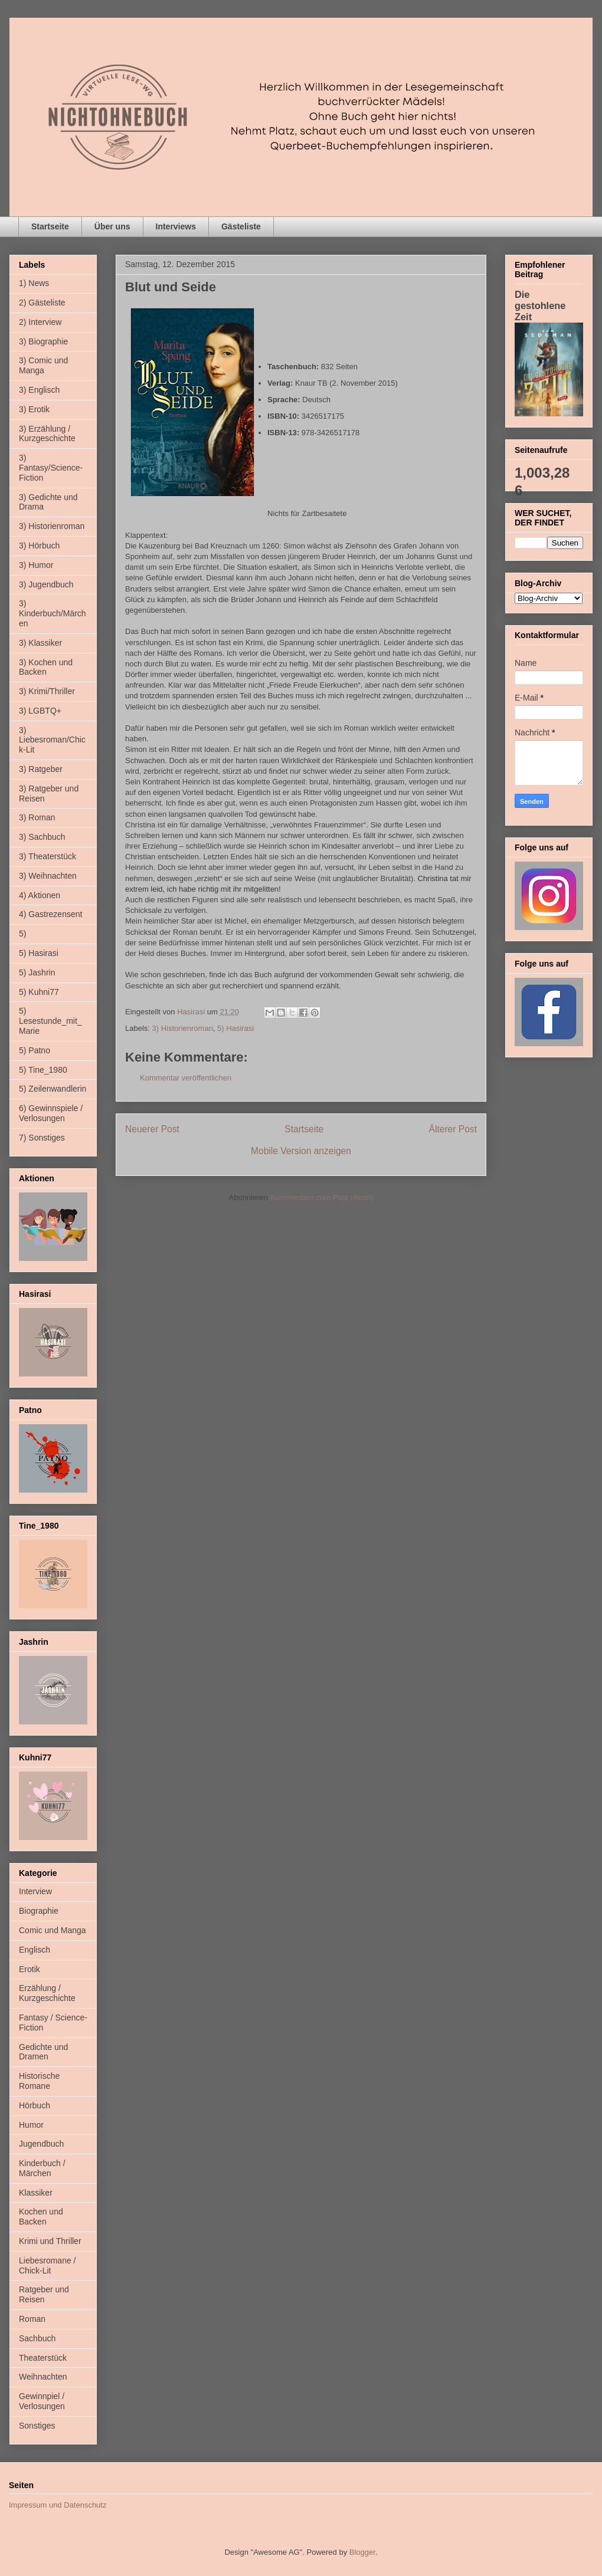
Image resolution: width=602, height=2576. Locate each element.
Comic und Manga (52, 1930)
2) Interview (40, 322)
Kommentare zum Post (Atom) (322, 1197)
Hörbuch (34, 2105)
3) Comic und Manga (43, 365)
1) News (34, 283)
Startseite (50, 226)
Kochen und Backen (41, 2216)
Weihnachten (43, 2376)
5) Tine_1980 (43, 1070)
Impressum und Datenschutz (57, 2505)
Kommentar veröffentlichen (185, 1077)
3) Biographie (43, 341)
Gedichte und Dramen (43, 2052)
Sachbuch (37, 2338)
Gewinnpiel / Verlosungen (42, 2401)
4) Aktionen (39, 895)
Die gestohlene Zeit (540, 305)
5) (22, 933)
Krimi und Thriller (50, 2241)
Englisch (34, 1949)
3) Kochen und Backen (46, 667)
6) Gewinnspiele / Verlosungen (51, 1113)
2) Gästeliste (42, 302)
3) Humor (36, 565)
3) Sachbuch (42, 837)
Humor (31, 2125)
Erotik (29, 1969)
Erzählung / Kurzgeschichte (47, 1993)
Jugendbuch (41, 2143)
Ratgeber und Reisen (44, 2294)
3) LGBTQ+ (40, 710)
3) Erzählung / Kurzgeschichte (47, 433)
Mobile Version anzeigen (301, 1151)
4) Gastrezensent (50, 914)
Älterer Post (453, 1129)
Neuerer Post (152, 1129)
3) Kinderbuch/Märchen (52, 613)
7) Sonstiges (42, 1137)
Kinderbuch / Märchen (42, 2168)
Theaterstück (43, 2358)
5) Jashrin (37, 972)
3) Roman (37, 817)
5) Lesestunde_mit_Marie (50, 1021)
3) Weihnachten (48, 875)
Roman (32, 2319)
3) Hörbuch (39, 545)
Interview (35, 1891)
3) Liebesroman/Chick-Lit (52, 740)
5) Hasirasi (235, 1028)
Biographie (38, 1910)
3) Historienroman (182, 1028)
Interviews (176, 226)
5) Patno (34, 1050)
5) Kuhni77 (39, 992)
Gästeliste (241, 226)
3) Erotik (34, 409)
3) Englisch (39, 390)
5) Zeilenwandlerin (52, 1088)
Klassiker (36, 2192)
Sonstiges (37, 2425)
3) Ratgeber (41, 769)
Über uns (112, 226)
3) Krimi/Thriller (47, 691)
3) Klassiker (40, 643)
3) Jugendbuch (46, 584)
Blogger (362, 2552)
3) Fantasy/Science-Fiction (51, 467)
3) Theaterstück (47, 856)
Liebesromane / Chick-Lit (47, 2265)
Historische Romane (39, 2081)
